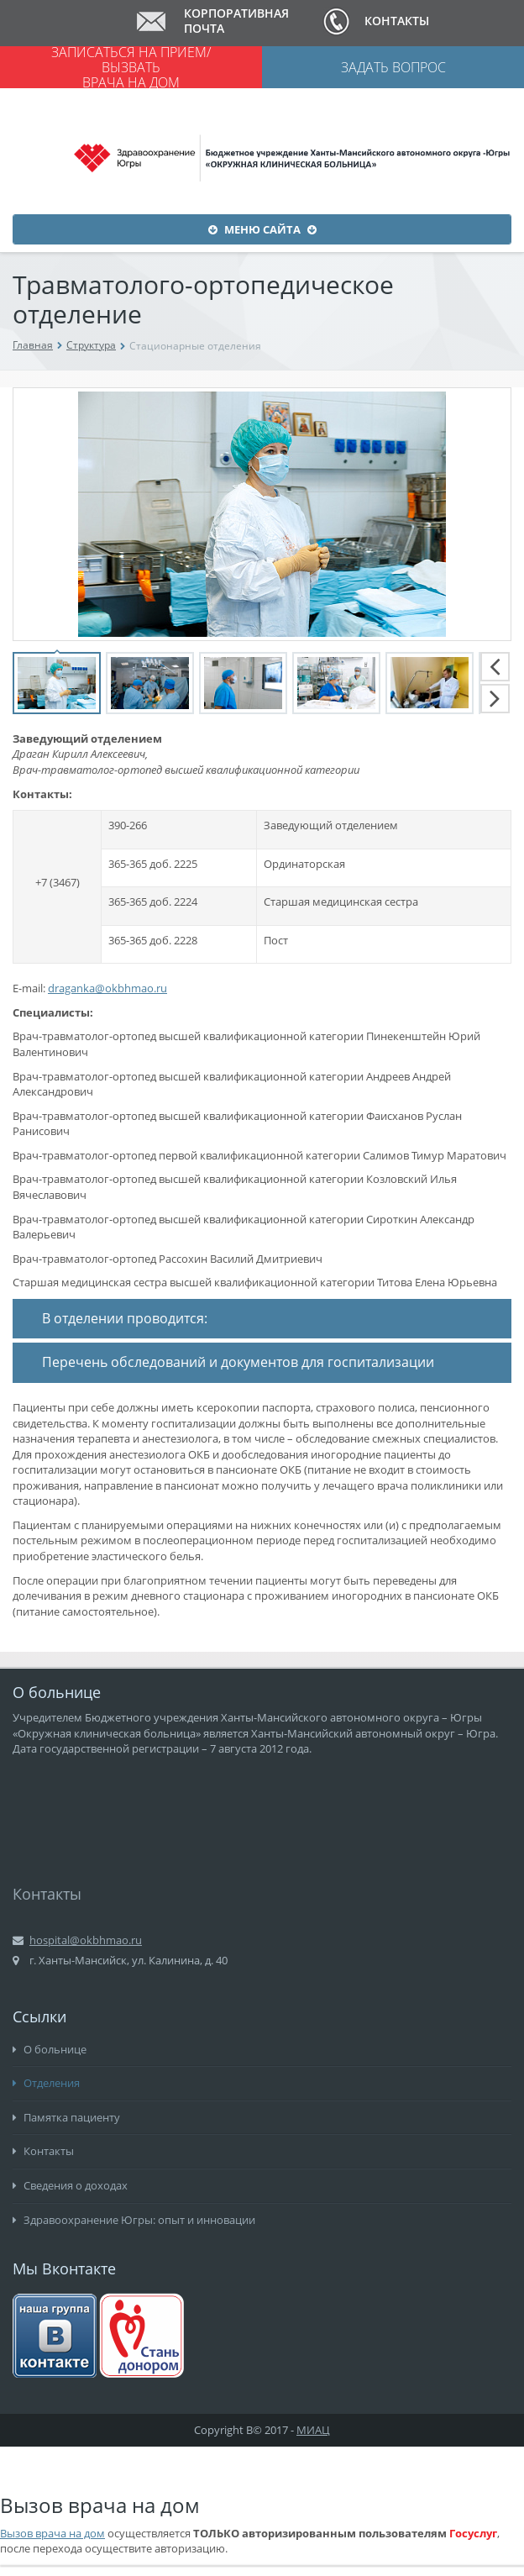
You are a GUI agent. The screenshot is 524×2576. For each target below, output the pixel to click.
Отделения (46, 2082)
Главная (33, 345)
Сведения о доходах (70, 2185)
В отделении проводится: (124, 1318)
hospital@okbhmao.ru (85, 1940)
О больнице (49, 2049)
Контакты (396, 21)
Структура (91, 345)
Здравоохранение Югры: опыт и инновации (134, 2219)
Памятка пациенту (66, 2117)
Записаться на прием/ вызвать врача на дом (131, 67)
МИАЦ (313, 2429)
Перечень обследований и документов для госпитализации (238, 1362)
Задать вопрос (393, 67)
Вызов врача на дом (52, 2533)
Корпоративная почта (236, 21)
